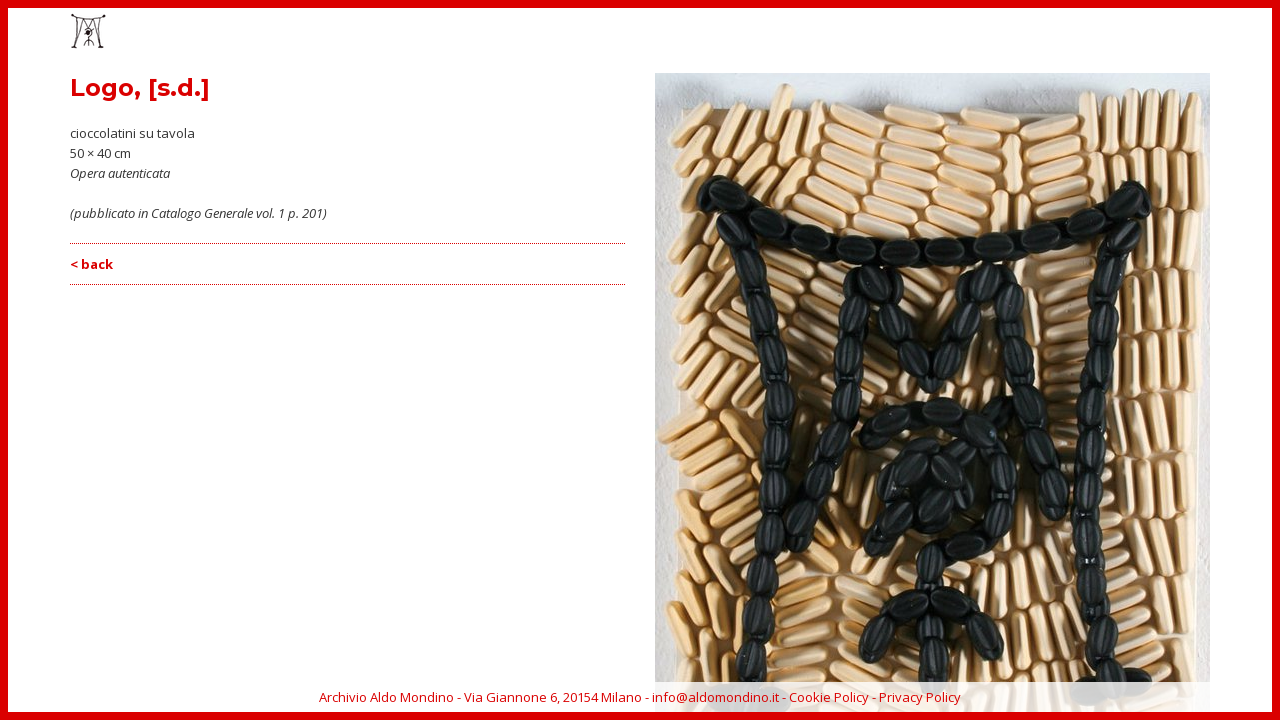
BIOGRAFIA (1059, 33)
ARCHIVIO (1142, 33)
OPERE (829, 33)
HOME (767, 33)
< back (91, 264)
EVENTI (893, 33)
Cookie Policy (829, 697)
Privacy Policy (920, 697)
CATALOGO (970, 33)
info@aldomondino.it (715, 697)
